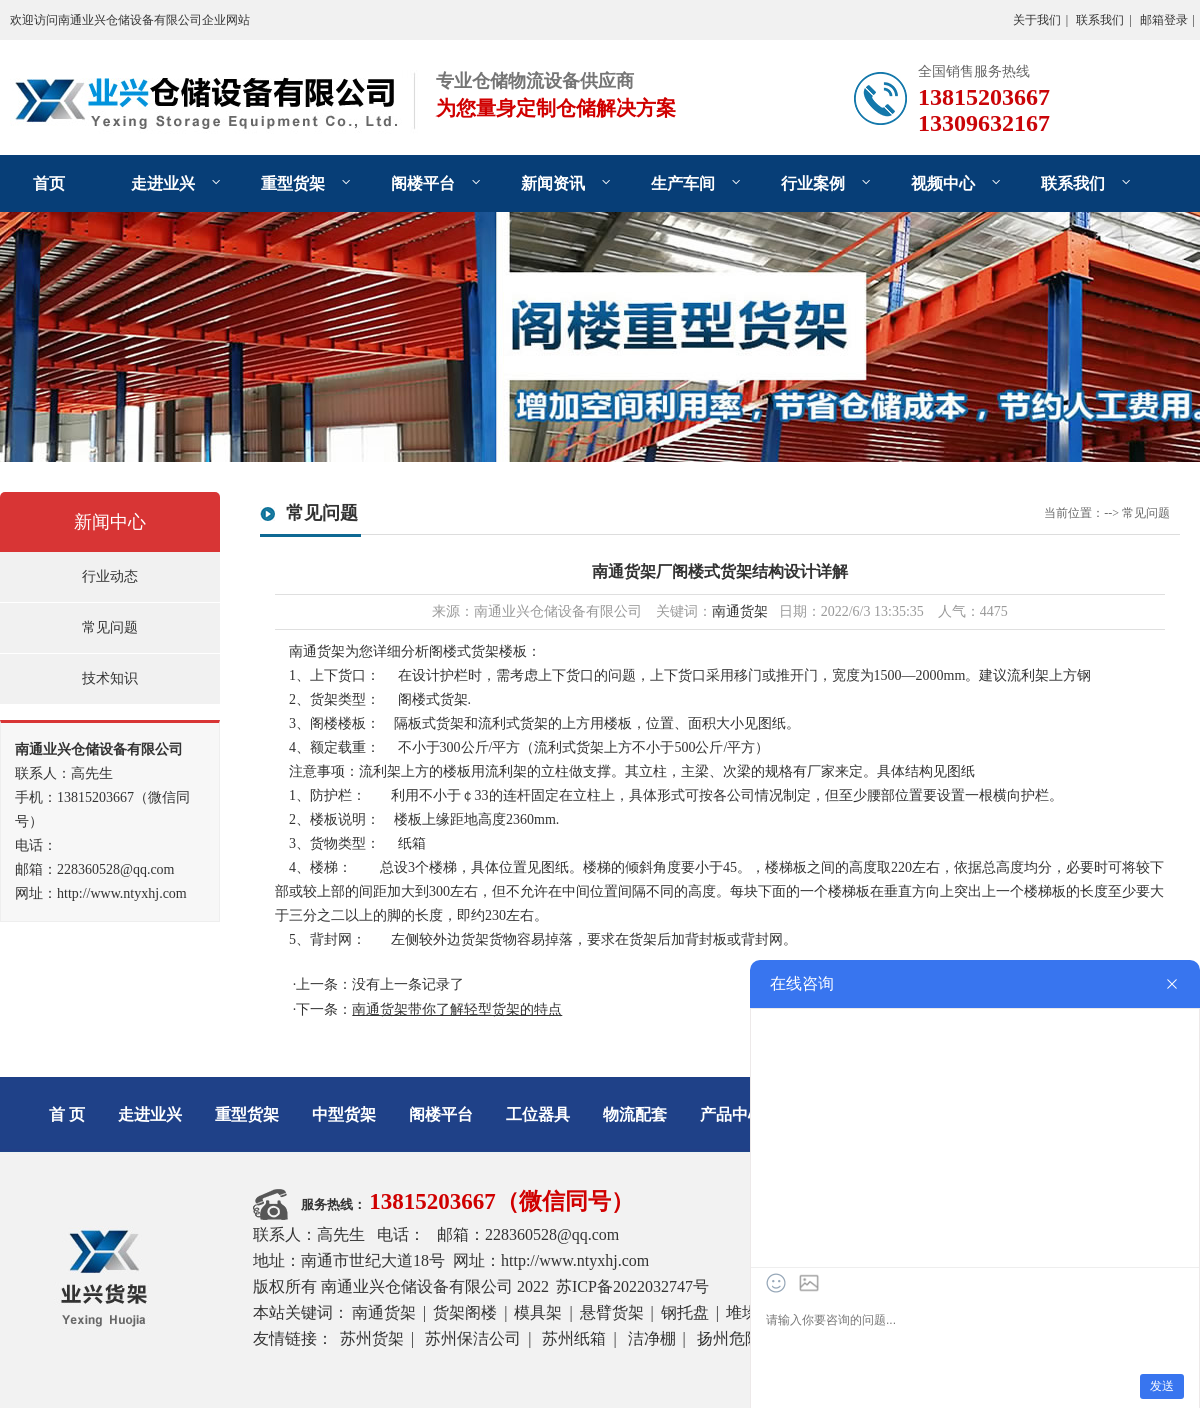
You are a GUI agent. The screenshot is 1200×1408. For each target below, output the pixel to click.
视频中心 (943, 183)
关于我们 (1037, 20)
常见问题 (110, 627)
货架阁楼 (465, 1312)
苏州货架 (372, 1338)
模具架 (538, 1312)
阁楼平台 (423, 183)
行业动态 (110, 576)
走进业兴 (163, 183)
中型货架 (344, 1114)
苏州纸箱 (574, 1338)
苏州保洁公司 (473, 1338)
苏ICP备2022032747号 (632, 1286)
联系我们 (1100, 20)
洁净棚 (652, 1338)
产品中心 (732, 1114)
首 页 (67, 1114)
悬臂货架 (612, 1312)
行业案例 (813, 183)
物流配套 (635, 1114)
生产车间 (683, 183)
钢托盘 (685, 1312)
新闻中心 (110, 522)
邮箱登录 (1164, 20)
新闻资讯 (553, 183)
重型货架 (293, 183)
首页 (49, 183)
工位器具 (538, 1114)
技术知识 (110, 678)
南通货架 (740, 611)
